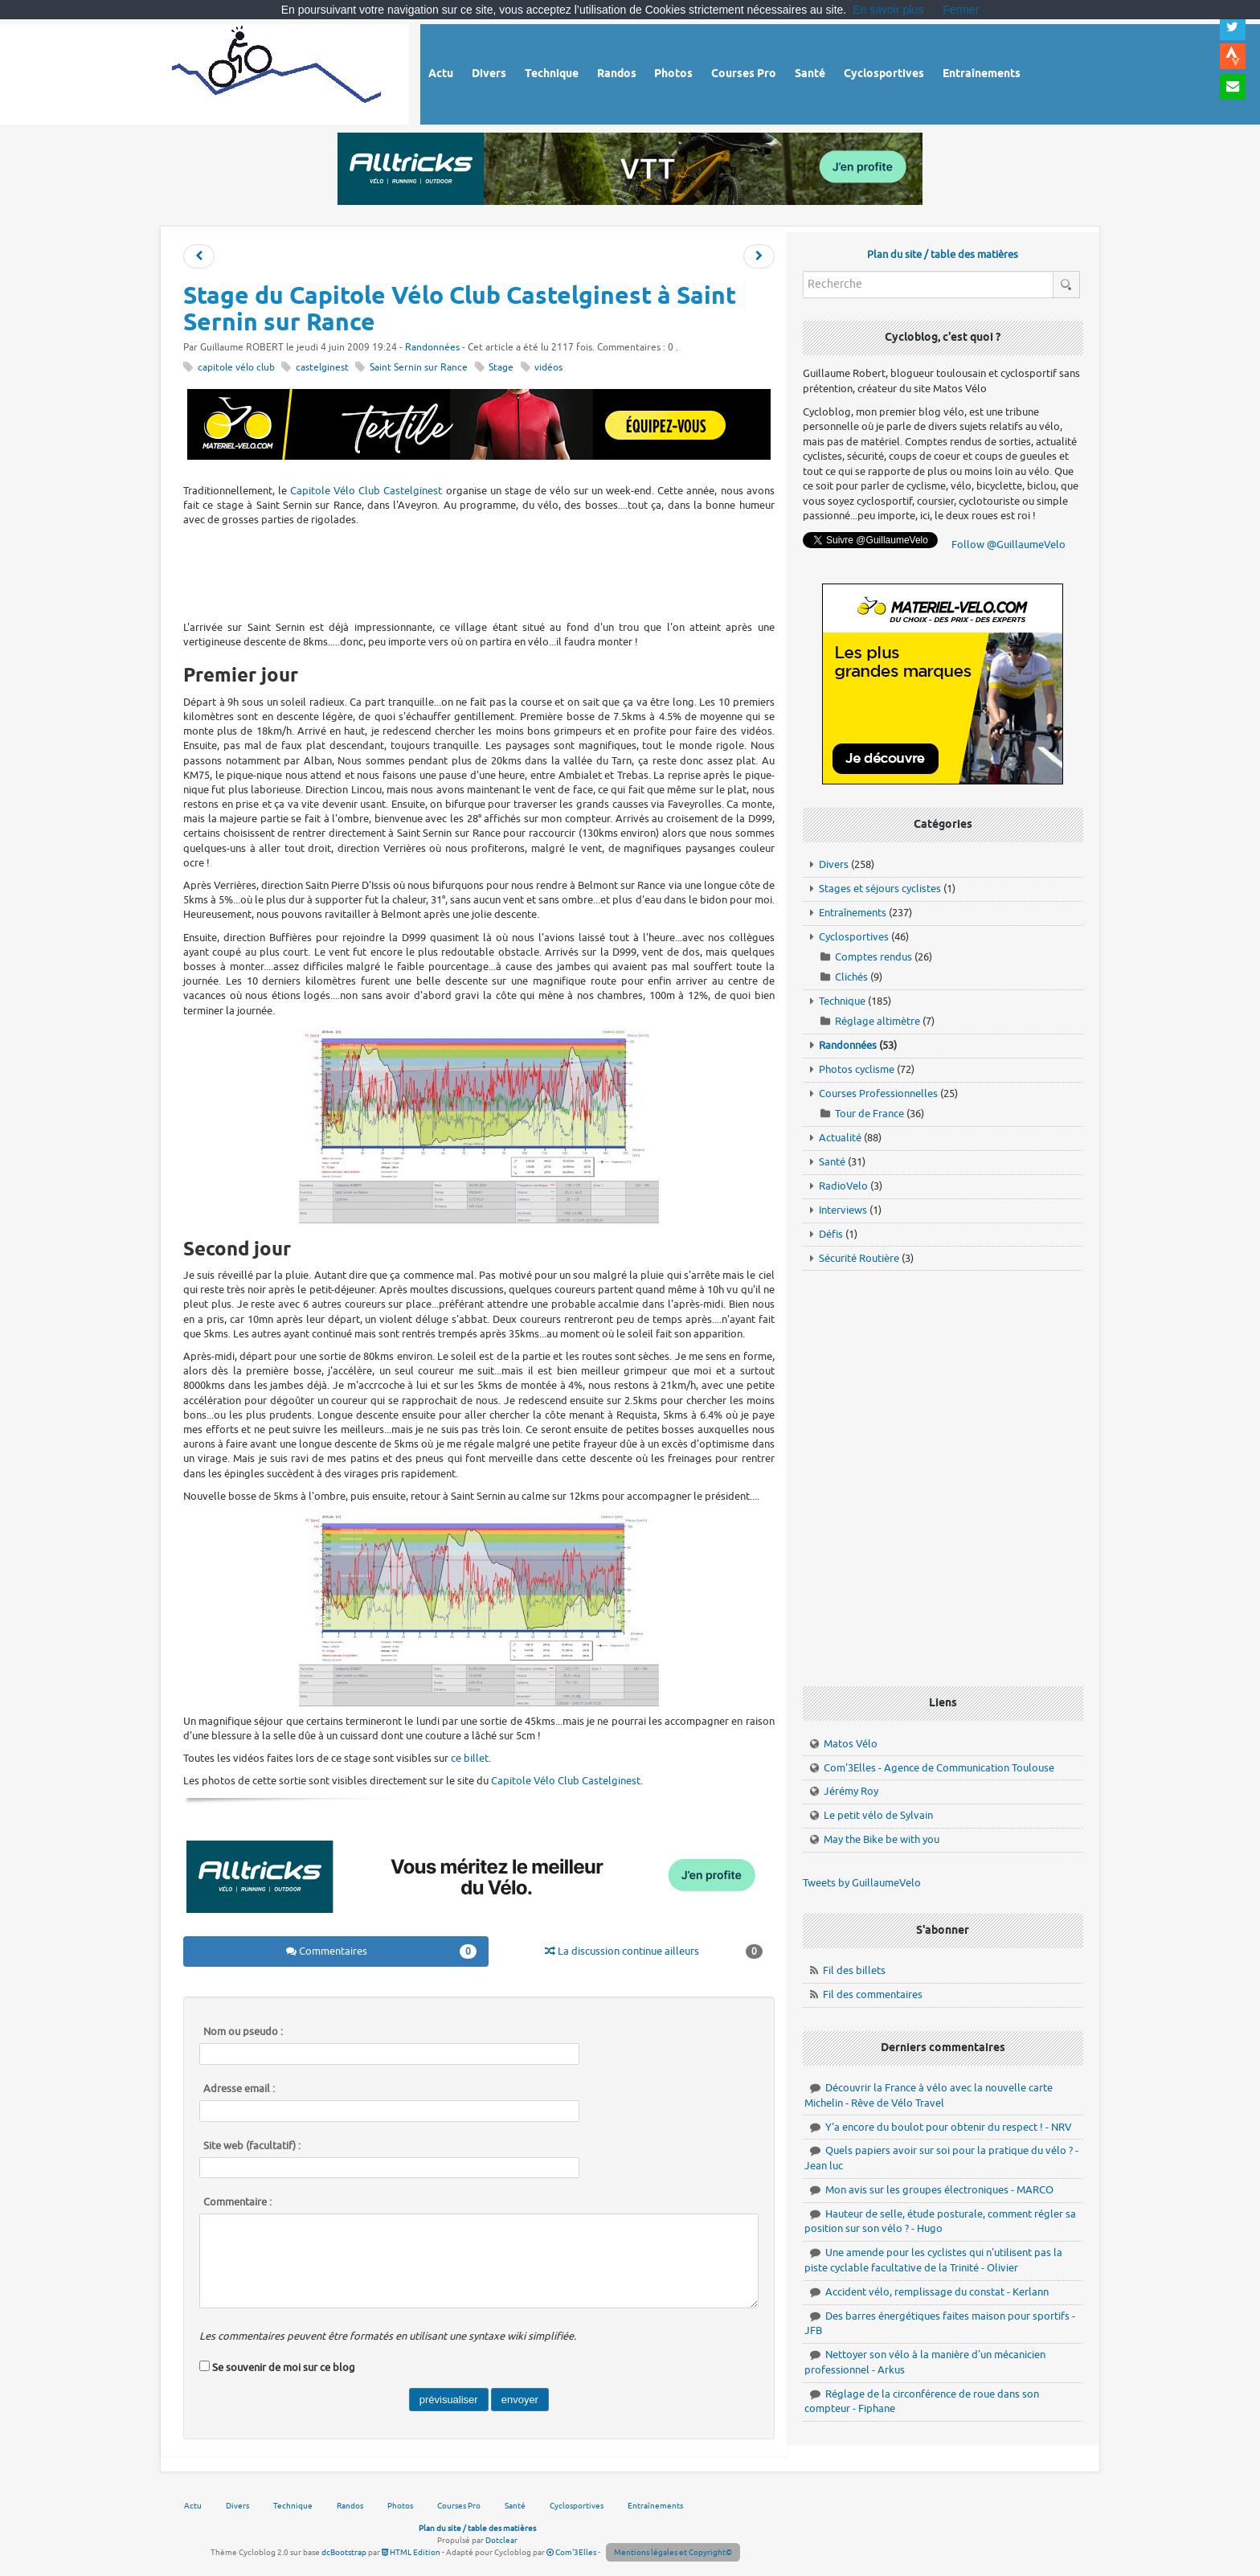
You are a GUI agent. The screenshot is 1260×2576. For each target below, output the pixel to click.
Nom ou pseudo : (243, 2031)
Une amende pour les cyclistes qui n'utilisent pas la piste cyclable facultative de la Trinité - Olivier (933, 2260)
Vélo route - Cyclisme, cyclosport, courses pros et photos (277, 72)
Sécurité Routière (859, 1258)
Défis (831, 1234)
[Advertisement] (478, 571)
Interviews (843, 1210)
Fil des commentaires (872, 1994)
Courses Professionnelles (878, 1093)
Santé (832, 1162)
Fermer (961, 9)
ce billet (470, 1758)
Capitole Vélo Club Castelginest (366, 491)
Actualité (840, 1138)
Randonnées (432, 348)
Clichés (851, 977)
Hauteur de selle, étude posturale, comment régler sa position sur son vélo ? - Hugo (940, 2221)
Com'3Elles (571, 2552)
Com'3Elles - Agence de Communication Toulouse (939, 1768)
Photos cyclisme (856, 1069)
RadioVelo (843, 1186)
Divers (834, 864)
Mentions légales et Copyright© (673, 2552)
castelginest (322, 368)
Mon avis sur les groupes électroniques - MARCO (939, 2190)
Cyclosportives (854, 937)
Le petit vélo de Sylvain (878, 1815)
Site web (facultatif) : (252, 2146)
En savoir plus (888, 9)
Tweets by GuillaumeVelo (862, 1883)
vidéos (548, 368)
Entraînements (852, 912)
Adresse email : (239, 2089)
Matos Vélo (851, 1744)
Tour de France (869, 1113)
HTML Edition (411, 2552)
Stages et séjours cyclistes (880, 888)
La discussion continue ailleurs (654, 1951)
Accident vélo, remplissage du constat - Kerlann (937, 2292)
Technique (842, 1001)
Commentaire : (237, 2202)
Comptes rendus (873, 957)
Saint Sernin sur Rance (419, 368)
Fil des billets (854, 1970)
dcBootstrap (343, 2552)
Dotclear (501, 2540)
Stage (501, 368)
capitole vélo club (236, 368)
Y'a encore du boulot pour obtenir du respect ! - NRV (948, 2127)
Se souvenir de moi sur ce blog (283, 2367)
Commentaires (381, 1951)
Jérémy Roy (851, 1791)
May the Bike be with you (881, 1839)
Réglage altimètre (877, 1021)
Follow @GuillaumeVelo (1008, 544)
